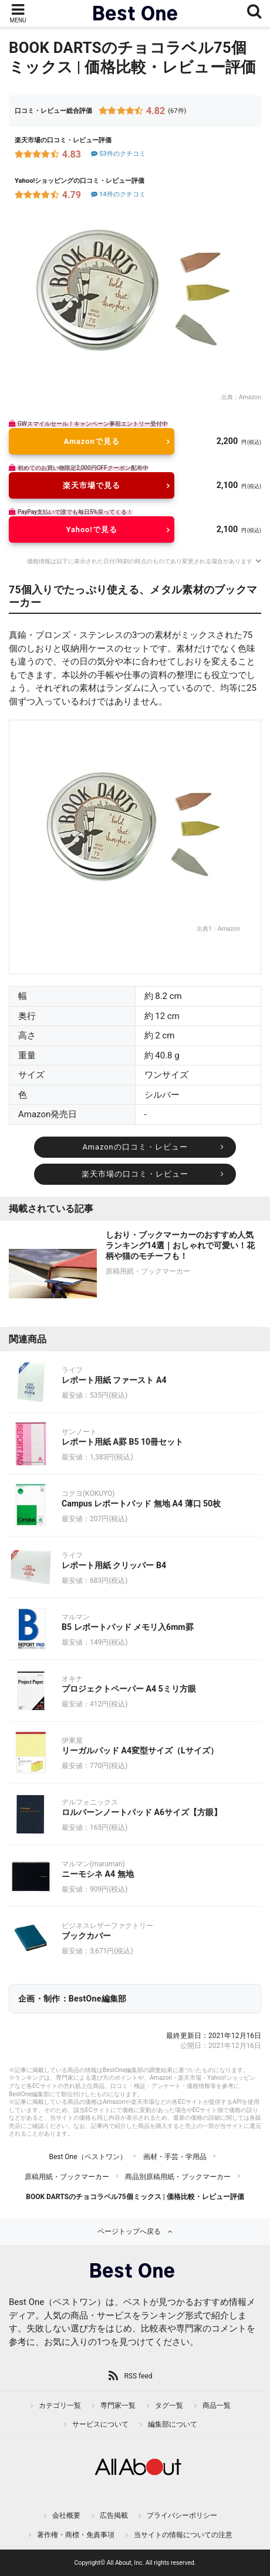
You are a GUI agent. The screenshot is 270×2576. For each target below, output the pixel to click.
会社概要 (66, 2515)
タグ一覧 (169, 2405)
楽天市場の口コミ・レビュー (135, 1174)
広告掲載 (114, 2515)
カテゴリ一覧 (60, 2405)
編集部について (172, 2424)
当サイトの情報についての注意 (183, 2535)
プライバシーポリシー (182, 2515)
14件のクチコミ (118, 194)
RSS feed (138, 2376)
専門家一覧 (118, 2405)
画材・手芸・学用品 (175, 2157)
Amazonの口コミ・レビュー (134, 1146)
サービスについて (100, 2424)
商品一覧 (217, 2405)
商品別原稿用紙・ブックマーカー (178, 2177)
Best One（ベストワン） (87, 2157)
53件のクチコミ (118, 154)
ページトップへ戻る (129, 2231)
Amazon (250, 397)
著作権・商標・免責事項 (75, 2535)
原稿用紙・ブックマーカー (67, 2177)
